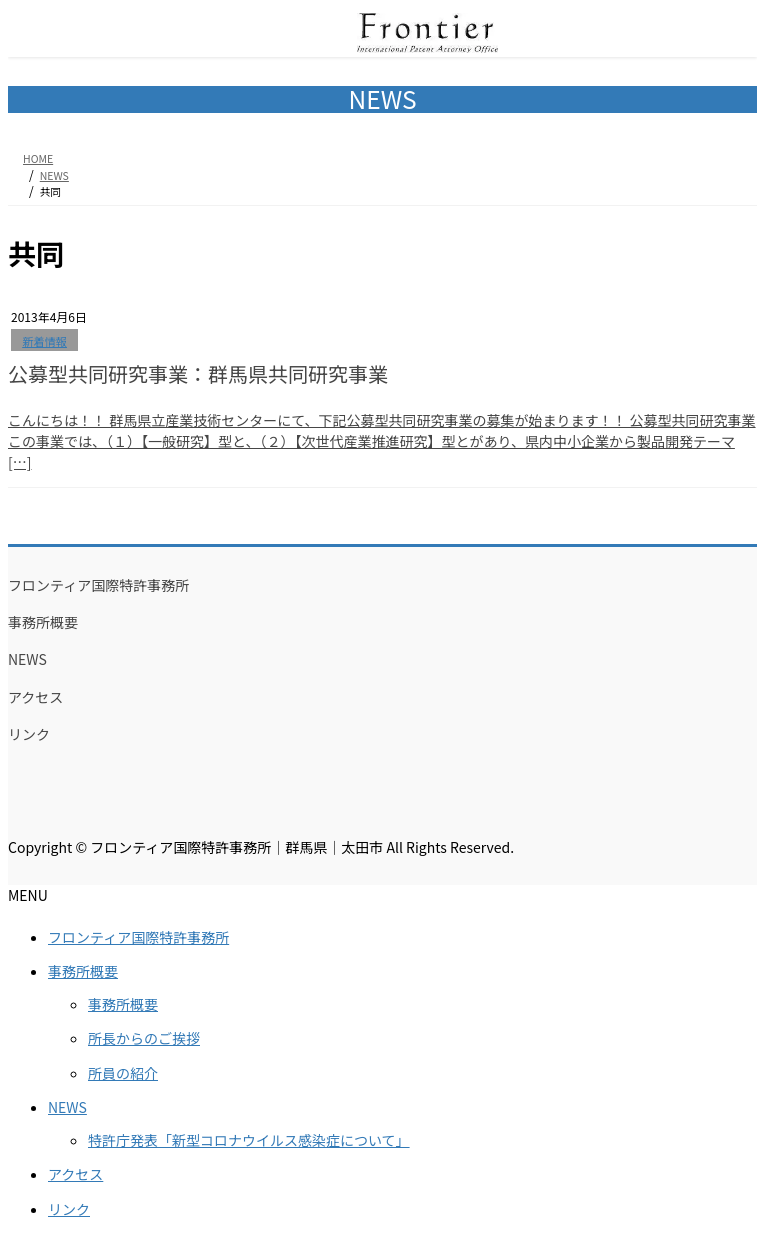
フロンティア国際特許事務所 (98, 585)
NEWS (27, 659)
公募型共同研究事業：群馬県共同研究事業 (198, 373)
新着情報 (44, 341)
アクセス (35, 697)
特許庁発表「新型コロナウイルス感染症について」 (249, 1140)
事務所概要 (43, 622)
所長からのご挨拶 (144, 1038)
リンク (29, 734)
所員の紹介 (123, 1073)
